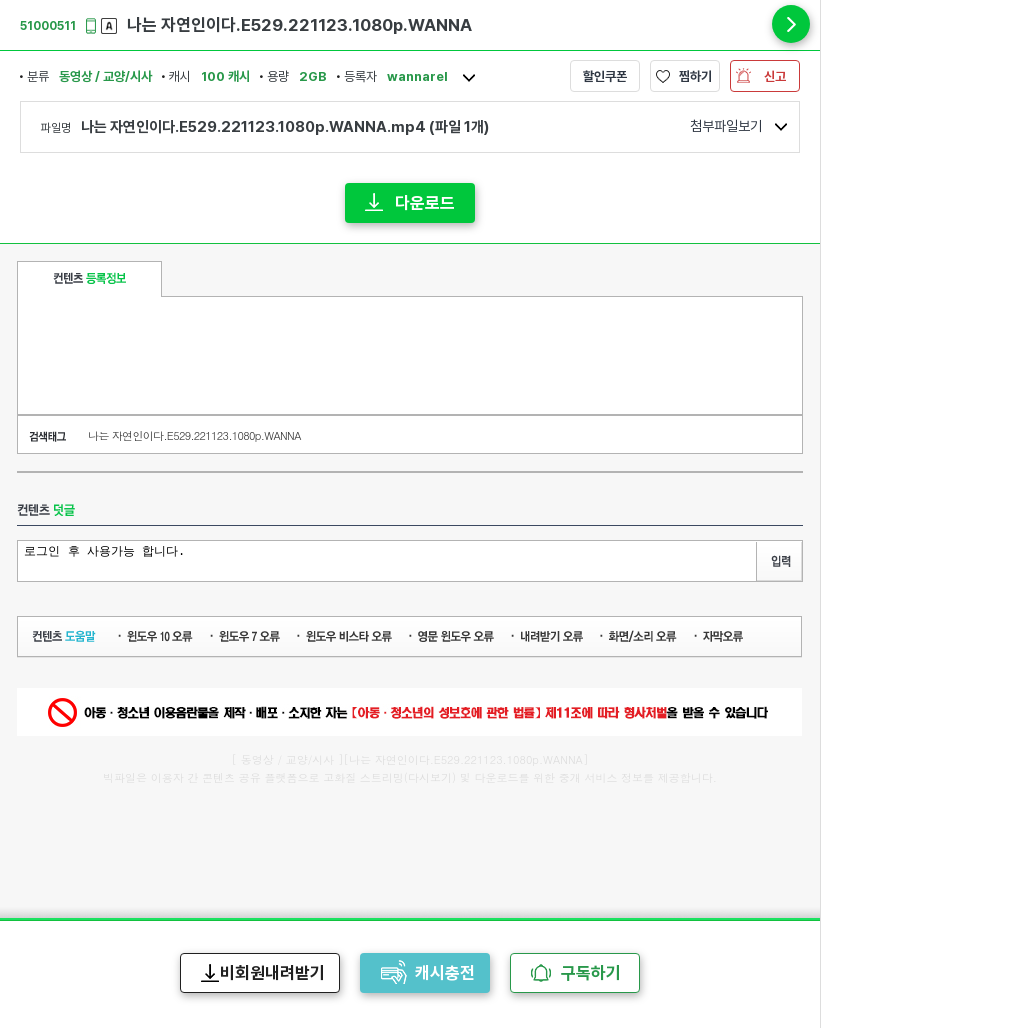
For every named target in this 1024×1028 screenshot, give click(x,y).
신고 (775, 76)
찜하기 (695, 76)
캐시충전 (445, 973)
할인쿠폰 (605, 76)
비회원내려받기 (272, 973)
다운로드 (425, 203)
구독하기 (591, 973)
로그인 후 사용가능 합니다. (389, 559)
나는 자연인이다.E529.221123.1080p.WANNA (194, 435)
